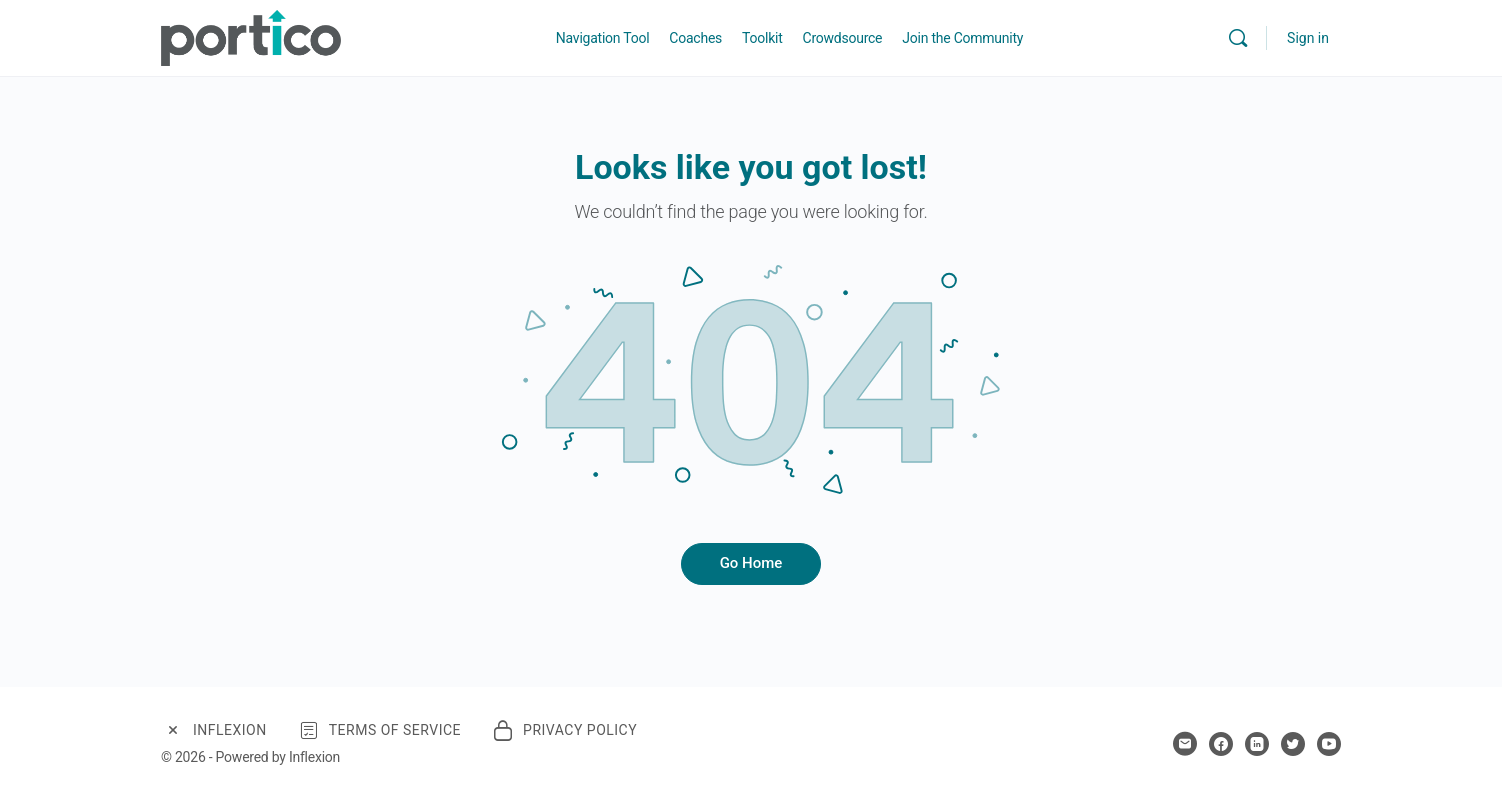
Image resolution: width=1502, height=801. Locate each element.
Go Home (751, 563)
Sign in (1308, 38)
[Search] (1238, 38)
